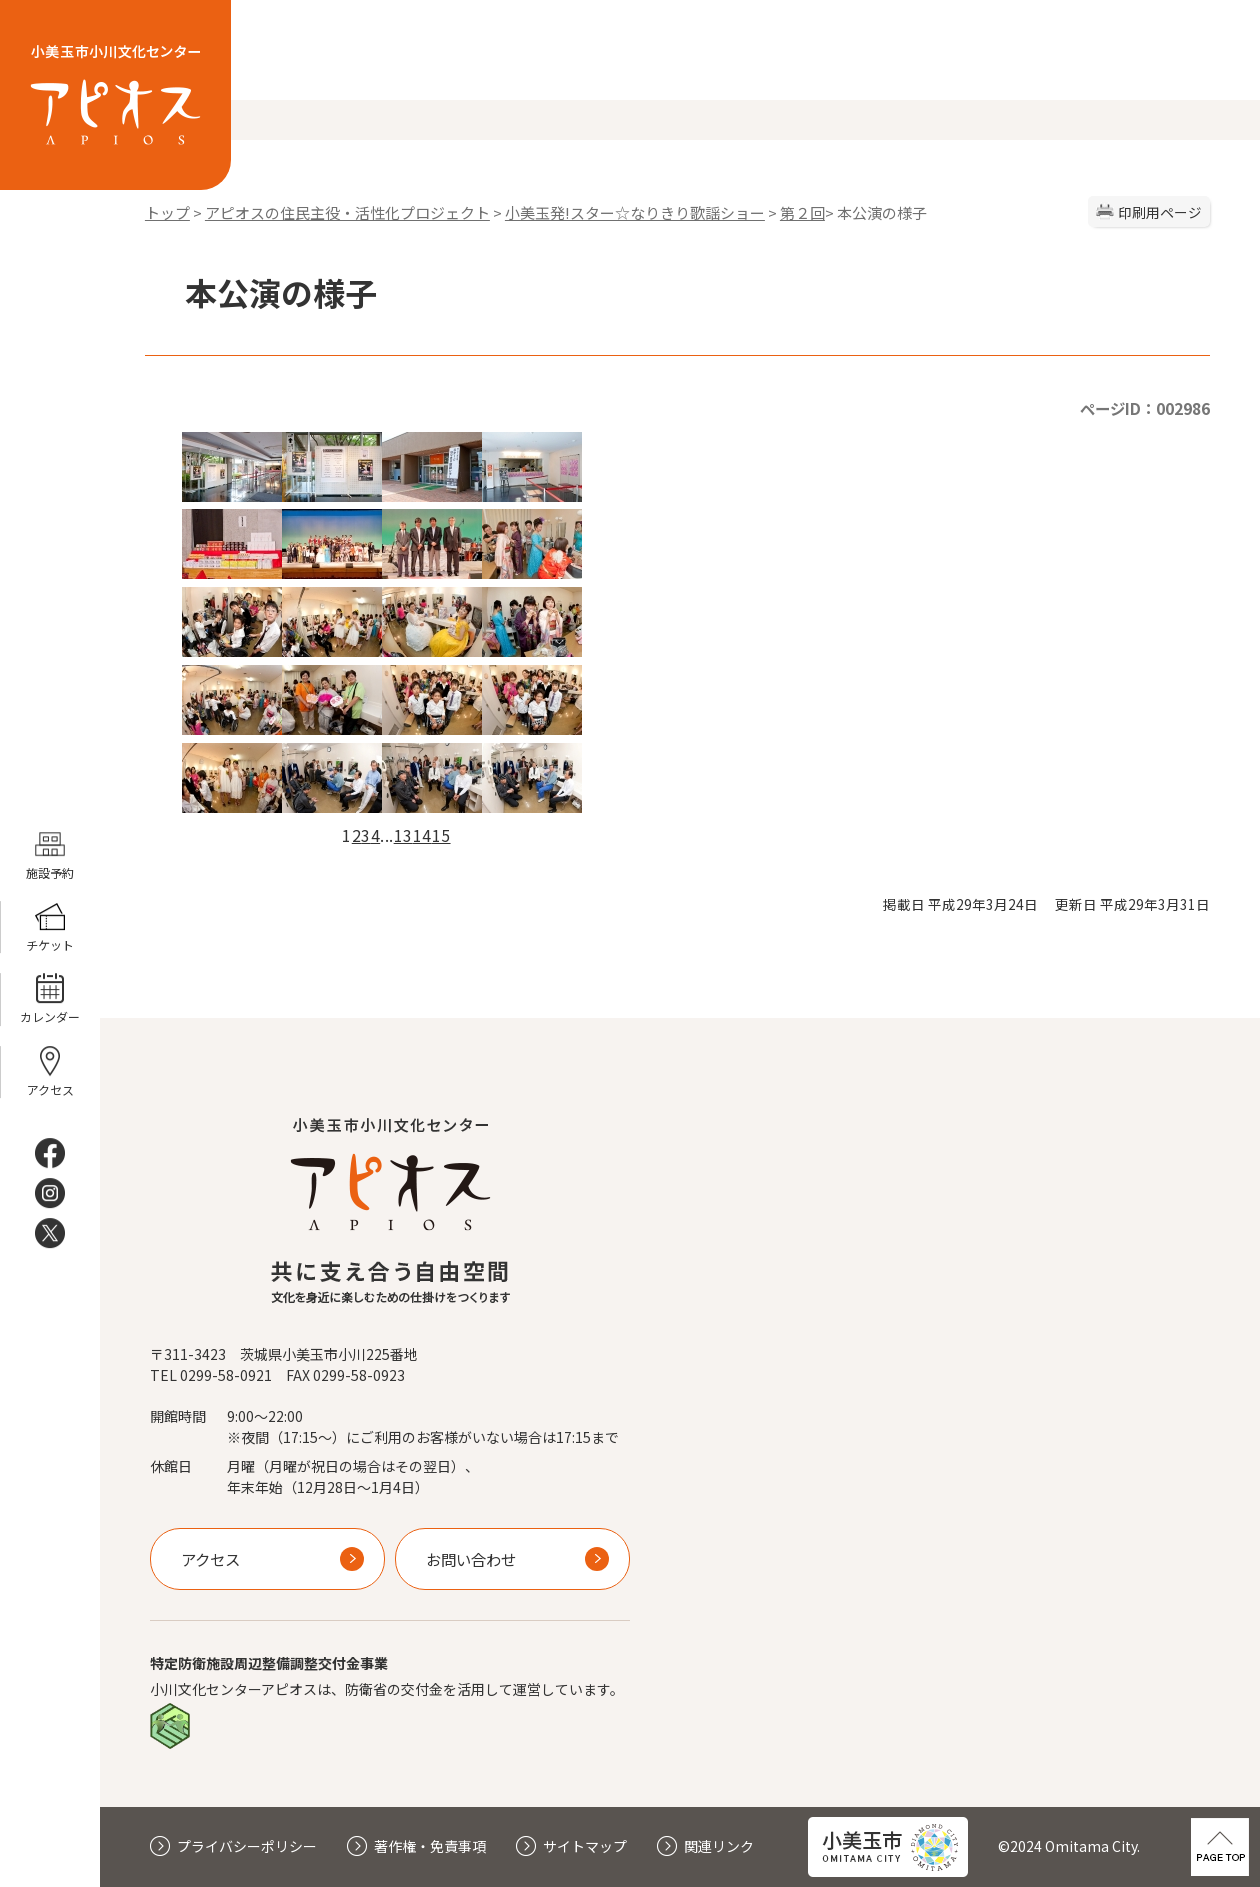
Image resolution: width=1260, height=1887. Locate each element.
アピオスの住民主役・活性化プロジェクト (347, 212)
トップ (167, 212)
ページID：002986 (1145, 408)
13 (403, 835)
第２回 (802, 212)
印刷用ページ (1160, 212)
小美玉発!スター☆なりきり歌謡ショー (635, 212)
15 (441, 835)
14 (422, 835)
